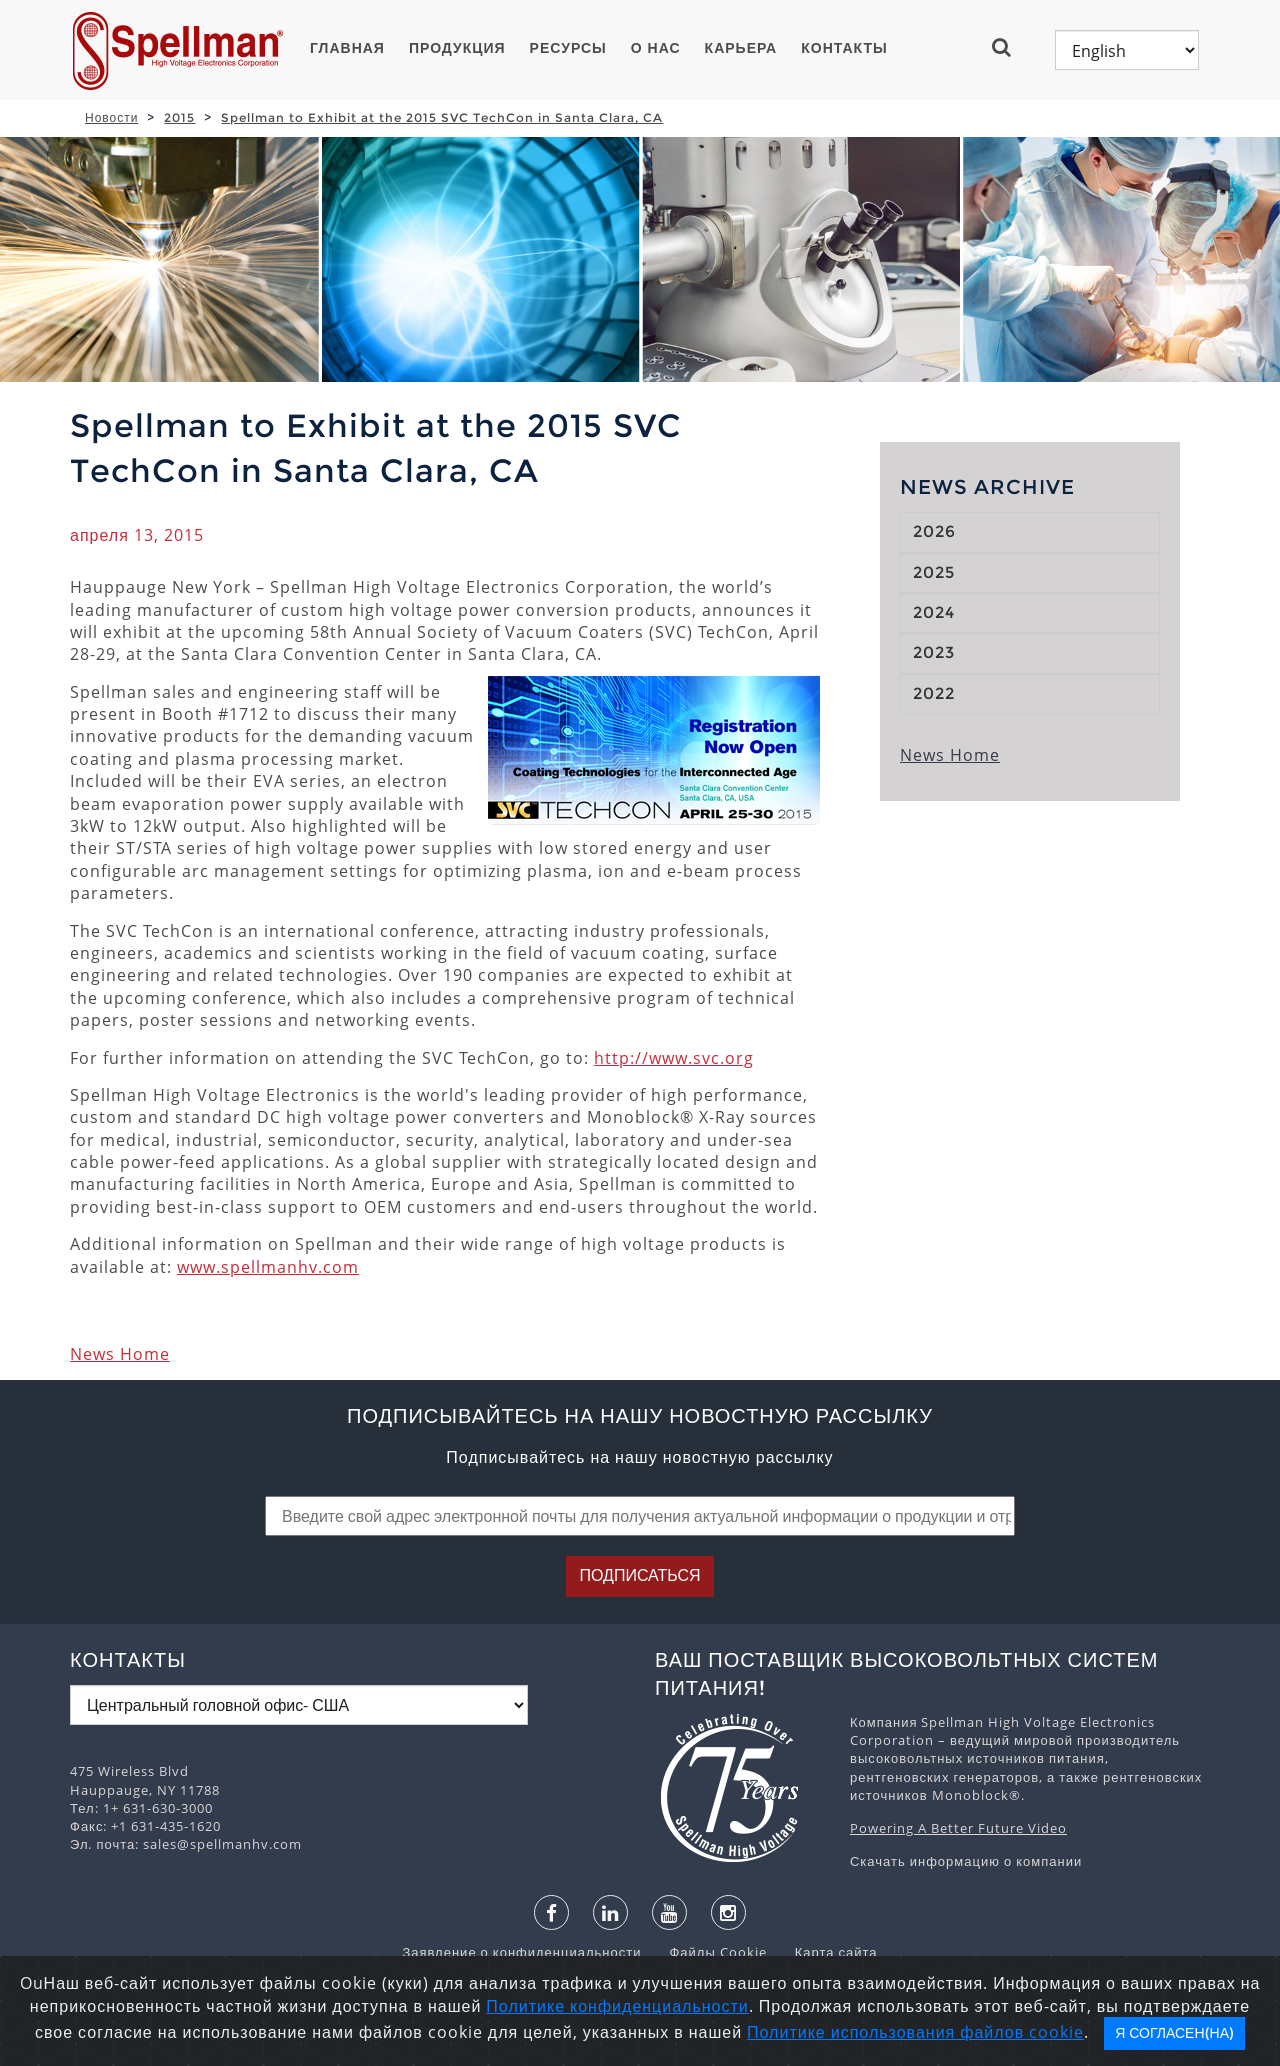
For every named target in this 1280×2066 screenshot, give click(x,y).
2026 (934, 531)
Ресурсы (568, 48)
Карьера (741, 48)
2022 (934, 693)
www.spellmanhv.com (268, 1267)
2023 (934, 652)
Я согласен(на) (1174, 2033)
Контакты (844, 48)
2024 (934, 612)
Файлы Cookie (707, 1952)
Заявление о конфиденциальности (523, 1952)
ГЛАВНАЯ (347, 48)
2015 (179, 117)
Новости (111, 117)
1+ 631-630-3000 (158, 1808)
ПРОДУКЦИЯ (457, 48)
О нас (656, 48)
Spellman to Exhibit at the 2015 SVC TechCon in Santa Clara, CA (442, 117)
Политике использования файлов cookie (915, 2032)
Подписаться (639, 1575)
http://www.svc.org (674, 1058)
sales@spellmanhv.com (222, 1844)
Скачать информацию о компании (966, 1861)
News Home (120, 1354)
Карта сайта (824, 1952)
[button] (1009, 47)
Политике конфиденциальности (617, 2006)
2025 (934, 572)
